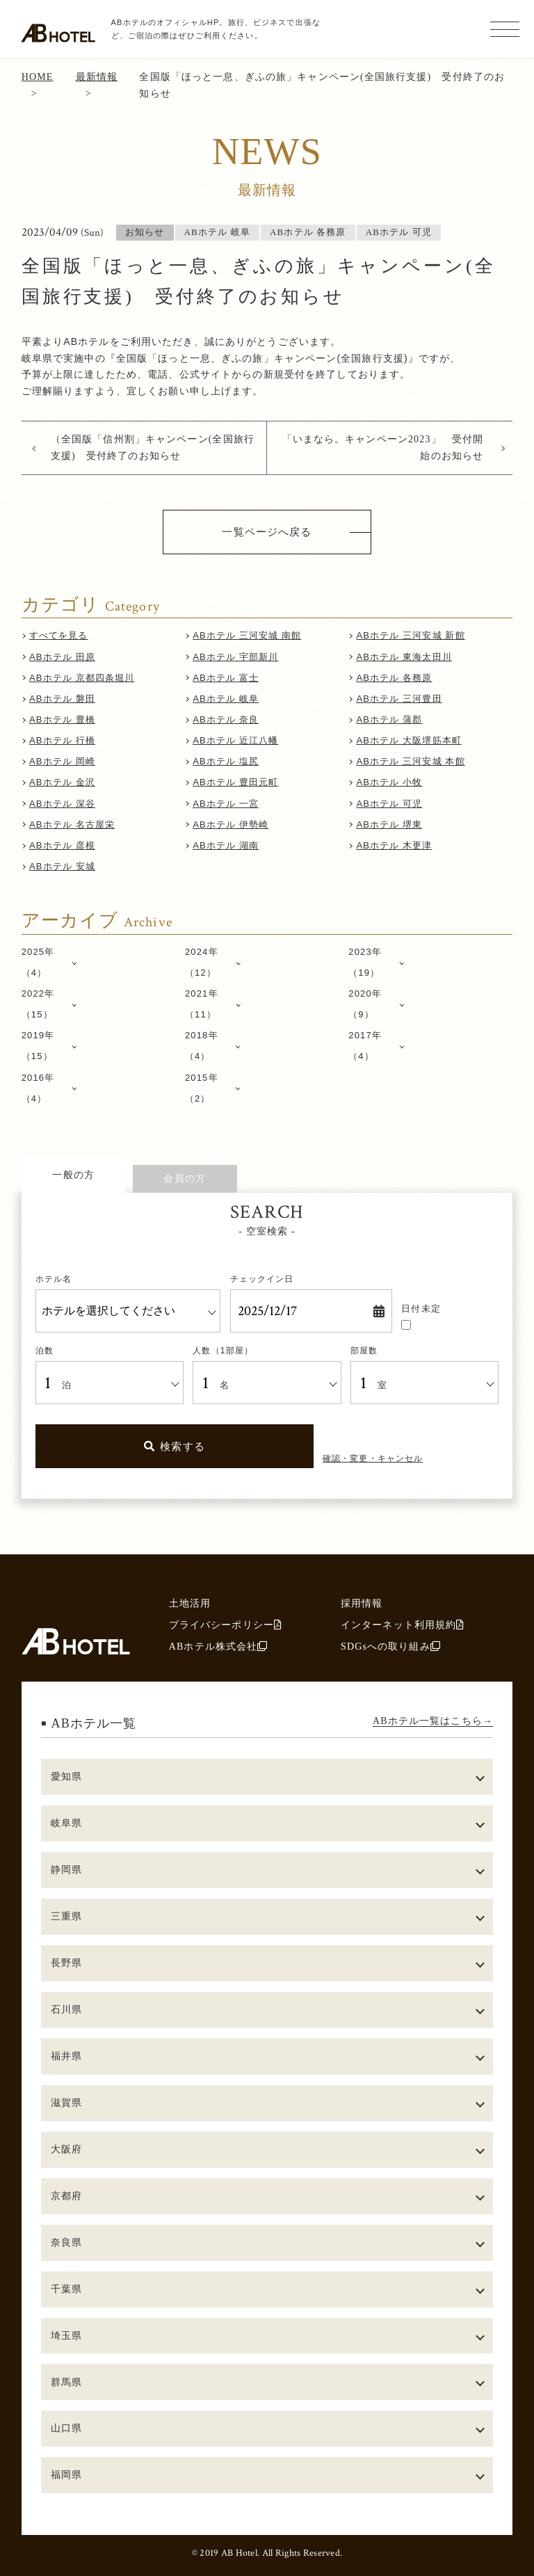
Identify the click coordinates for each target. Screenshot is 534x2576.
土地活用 (190, 1603)
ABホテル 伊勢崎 (230, 824)
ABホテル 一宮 (226, 803)
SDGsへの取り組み (391, 1646)
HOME (38, 76)
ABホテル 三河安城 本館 (410, 761)
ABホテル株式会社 (218, 1646)
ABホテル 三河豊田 (399, 698)
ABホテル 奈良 (226, 719)
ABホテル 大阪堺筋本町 (409, 740)
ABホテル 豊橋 (62, 719)
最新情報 (97, 76)
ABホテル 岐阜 (226, 698)
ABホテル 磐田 (62, 698)
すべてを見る (58, 635)
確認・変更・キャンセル (373, 1458)
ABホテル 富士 (226, 678)
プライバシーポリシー (225, 1624)
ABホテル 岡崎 (62, 761)
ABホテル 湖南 (226, 845)
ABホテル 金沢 (62, 782)
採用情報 (362, 1603)
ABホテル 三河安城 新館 (410, 635)
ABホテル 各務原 (394, 678)
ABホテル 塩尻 (226, 761)
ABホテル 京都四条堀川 (82, 678)
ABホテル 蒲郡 (389, 719)
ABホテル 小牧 (389, 782)
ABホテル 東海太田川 (403, 657)
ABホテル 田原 (62, 657)
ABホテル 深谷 (62, 803)
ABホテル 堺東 (389, 824)
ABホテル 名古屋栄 (72, 824)
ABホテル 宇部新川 (235, 657)
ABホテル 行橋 (62, 740)
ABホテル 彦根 (62, 845)
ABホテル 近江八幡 (235, 740)
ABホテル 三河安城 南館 (247, 635)
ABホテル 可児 (389, 803)
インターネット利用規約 (402, 1624)
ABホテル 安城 (62, 866)
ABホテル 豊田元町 (235, 782)
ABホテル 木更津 (394, 845)
